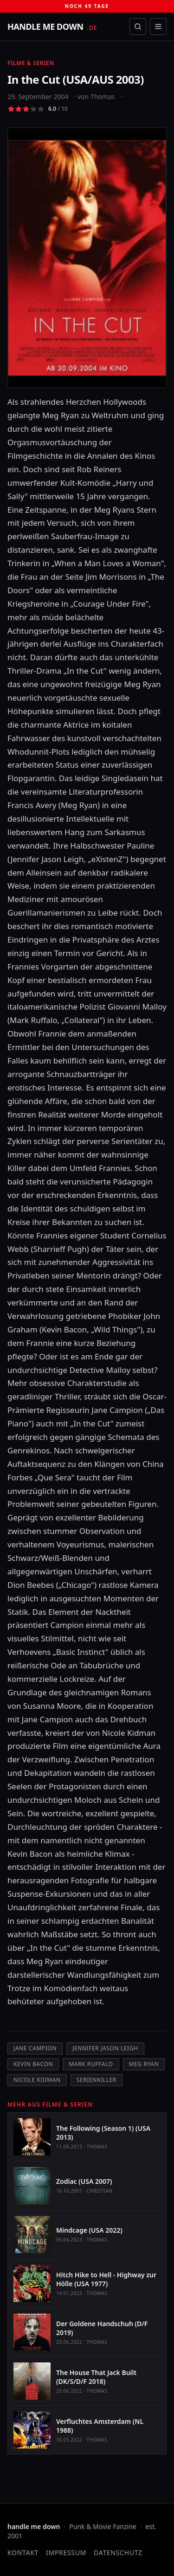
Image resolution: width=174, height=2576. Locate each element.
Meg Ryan (144, 2064)
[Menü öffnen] (158, 26)
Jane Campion (35, 2048)
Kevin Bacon (33, 2064)
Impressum (66, 2552)
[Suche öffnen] (137, 26)
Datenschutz (118, 2552)
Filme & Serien (30, 63)
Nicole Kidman (37, 2080)
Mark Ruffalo (91, 2064)
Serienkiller (96, 2080)
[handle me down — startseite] (52, 26)
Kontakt (23, 2552)
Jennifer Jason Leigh (105, 2048)
